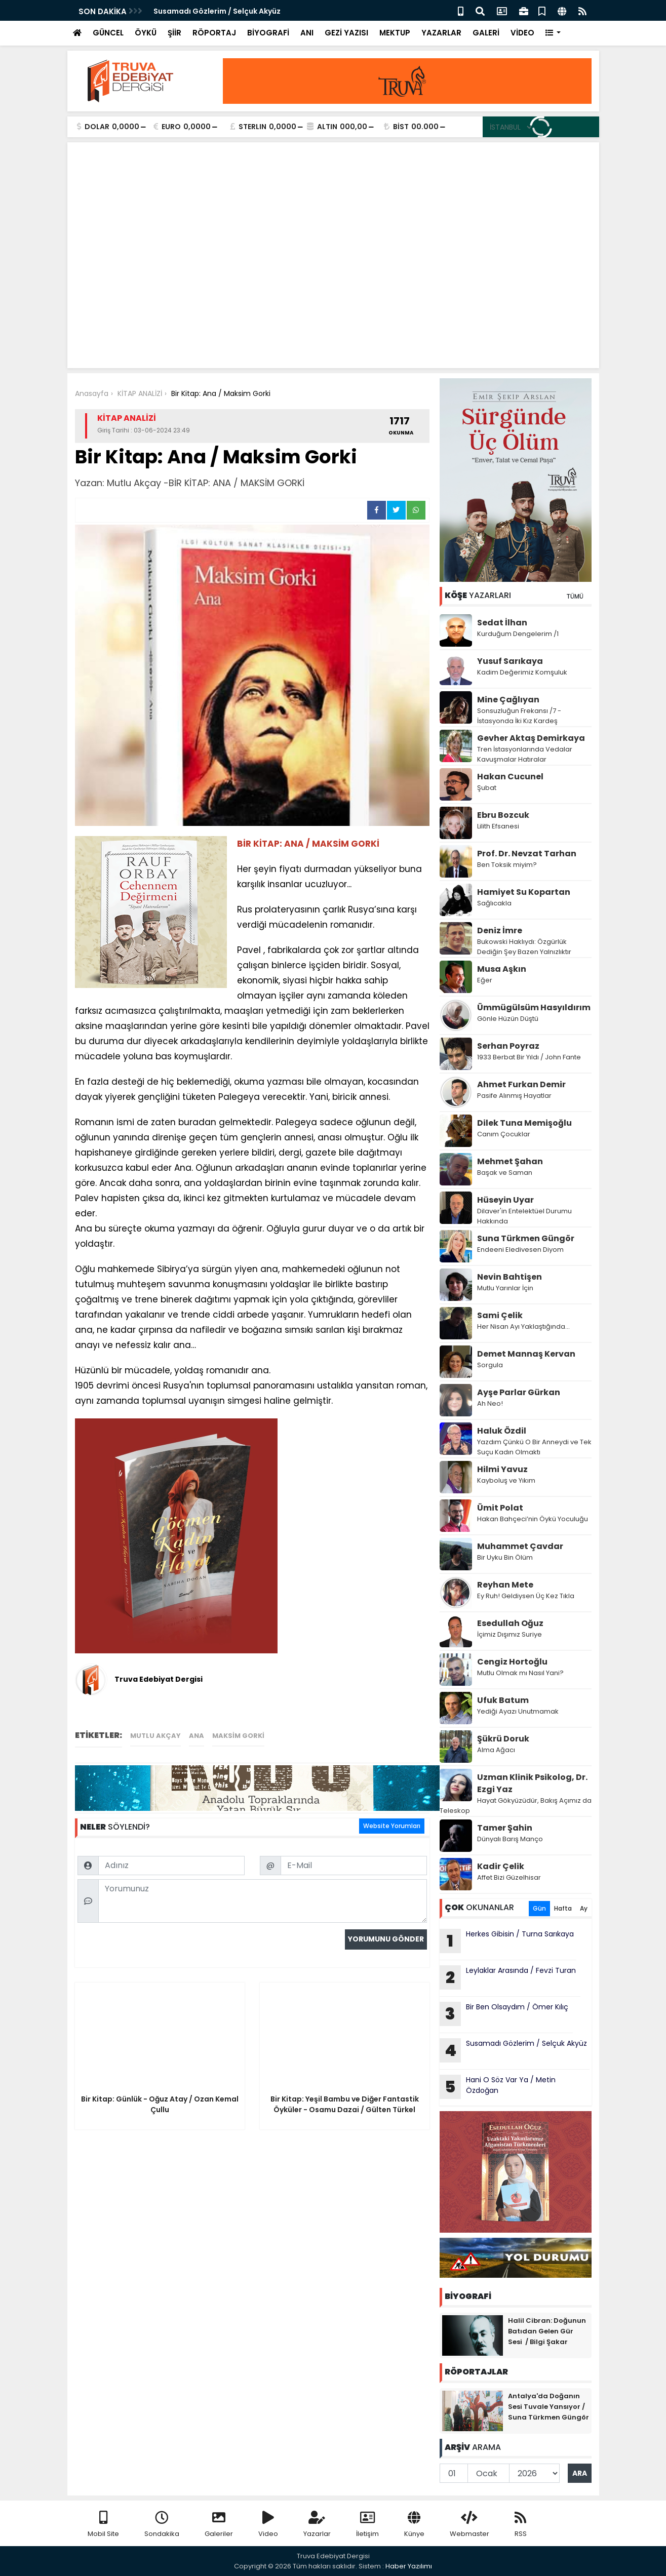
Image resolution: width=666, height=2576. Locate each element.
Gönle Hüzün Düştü (507, 1018)
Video (268, 2525)
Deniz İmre (499, 930)
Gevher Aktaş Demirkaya (531, 738)
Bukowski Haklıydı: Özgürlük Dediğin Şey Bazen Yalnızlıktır (524, 947)
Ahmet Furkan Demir (521, 1084)
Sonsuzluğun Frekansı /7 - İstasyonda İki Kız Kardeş (519, 716)
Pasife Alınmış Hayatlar (514, 1095)
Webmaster (469, 2525)
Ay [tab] (583, 1908)
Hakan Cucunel (510, 776)
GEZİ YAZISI (346, 32)
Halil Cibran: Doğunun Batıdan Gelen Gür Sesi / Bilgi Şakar (547, 2331)
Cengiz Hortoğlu (512, 1662)
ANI (307, 32)
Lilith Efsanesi (498, 826)
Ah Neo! (490, 1403)
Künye (414, 2525)
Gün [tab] (539, 1908)
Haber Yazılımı (408, 2566)
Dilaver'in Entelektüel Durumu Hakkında (524, 1216)
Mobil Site (103, 2525)
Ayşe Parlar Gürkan (518, 1392)
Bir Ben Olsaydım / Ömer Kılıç (505, 2014)
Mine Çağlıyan (508, 699)
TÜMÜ (574, 596)
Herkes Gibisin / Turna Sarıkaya (507, 1941)
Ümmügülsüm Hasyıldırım (534, 1007)
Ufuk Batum (503, 1700)
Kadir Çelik (500, 1866)
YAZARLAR (441, 32)
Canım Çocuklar (503, 1134)
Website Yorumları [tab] (391, 1825)
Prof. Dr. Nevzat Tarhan (526, 853)
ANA (196, 1735)
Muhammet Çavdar (520, 1546)
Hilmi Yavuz (502, 1469)
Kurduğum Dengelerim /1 (518, 634)
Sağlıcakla (494, 903)
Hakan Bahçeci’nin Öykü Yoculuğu (532, 1519)
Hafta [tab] (563, 1908)
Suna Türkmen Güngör (525, 1238)
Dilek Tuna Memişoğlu (524, 1123)
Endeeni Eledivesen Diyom (520, 1249)
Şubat (486, 787)
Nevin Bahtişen (509, 1277)
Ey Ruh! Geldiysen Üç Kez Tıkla (525, 1596)
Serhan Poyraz (508, 1046)
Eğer (484, 980)
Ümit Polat (500, 1508)
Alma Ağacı (496, 1750)
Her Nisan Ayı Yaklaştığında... (523, 1326)
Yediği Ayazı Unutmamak (518, 1711)
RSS (521, 2525)
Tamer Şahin (504, 1828)
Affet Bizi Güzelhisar (509, 1877)
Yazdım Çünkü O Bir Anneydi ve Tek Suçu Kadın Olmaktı (534, 1447)
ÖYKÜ (145, 32)
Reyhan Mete (505, 1585)
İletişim (367, 2525)
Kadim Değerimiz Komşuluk (523, 672)
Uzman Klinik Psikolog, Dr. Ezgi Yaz (532, 1783)
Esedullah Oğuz (510, 1623)
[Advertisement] (333, 284)
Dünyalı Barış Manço (510, 1839)
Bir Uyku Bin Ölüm (505, 1557)
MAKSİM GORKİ (238, 1735)
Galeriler (219, 2525)
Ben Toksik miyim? (507, 864)
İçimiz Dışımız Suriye (510, 1634)
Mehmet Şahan (510, 1161)
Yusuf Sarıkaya (510, 661)
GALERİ (486, 32)
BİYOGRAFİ (268, 32)
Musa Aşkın (501, 969)
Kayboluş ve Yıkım (507, 1480)
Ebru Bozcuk (503, 815)
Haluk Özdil (501, 1431)
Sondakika (161, 2525)
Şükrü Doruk (503, 1739)
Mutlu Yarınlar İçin (505, 1288)
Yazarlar (317, 2525)
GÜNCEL (108, 32)
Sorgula (490, 1365)
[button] (553, 33)
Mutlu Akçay (155, 1735)
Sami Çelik (500, 1315)
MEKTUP (394, 32)
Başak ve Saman (505, 1172)
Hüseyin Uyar (505, 1200)
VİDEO (522, 32)
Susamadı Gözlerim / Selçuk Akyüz (217, 11)
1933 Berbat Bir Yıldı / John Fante (529, 1057)
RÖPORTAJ (214, 32)
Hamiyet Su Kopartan (523, 892)
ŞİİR (174, 32)
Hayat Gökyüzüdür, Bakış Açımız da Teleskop (516, 1805)
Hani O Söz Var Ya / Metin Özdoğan (498, 2087)
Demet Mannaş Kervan (526, 1354)
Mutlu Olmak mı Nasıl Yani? (520, 1673)
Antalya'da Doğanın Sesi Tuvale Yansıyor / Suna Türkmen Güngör (548, 2406)
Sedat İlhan (502, 622)
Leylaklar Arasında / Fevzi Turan (509, 1977)
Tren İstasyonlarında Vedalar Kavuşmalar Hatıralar (524, 754)
